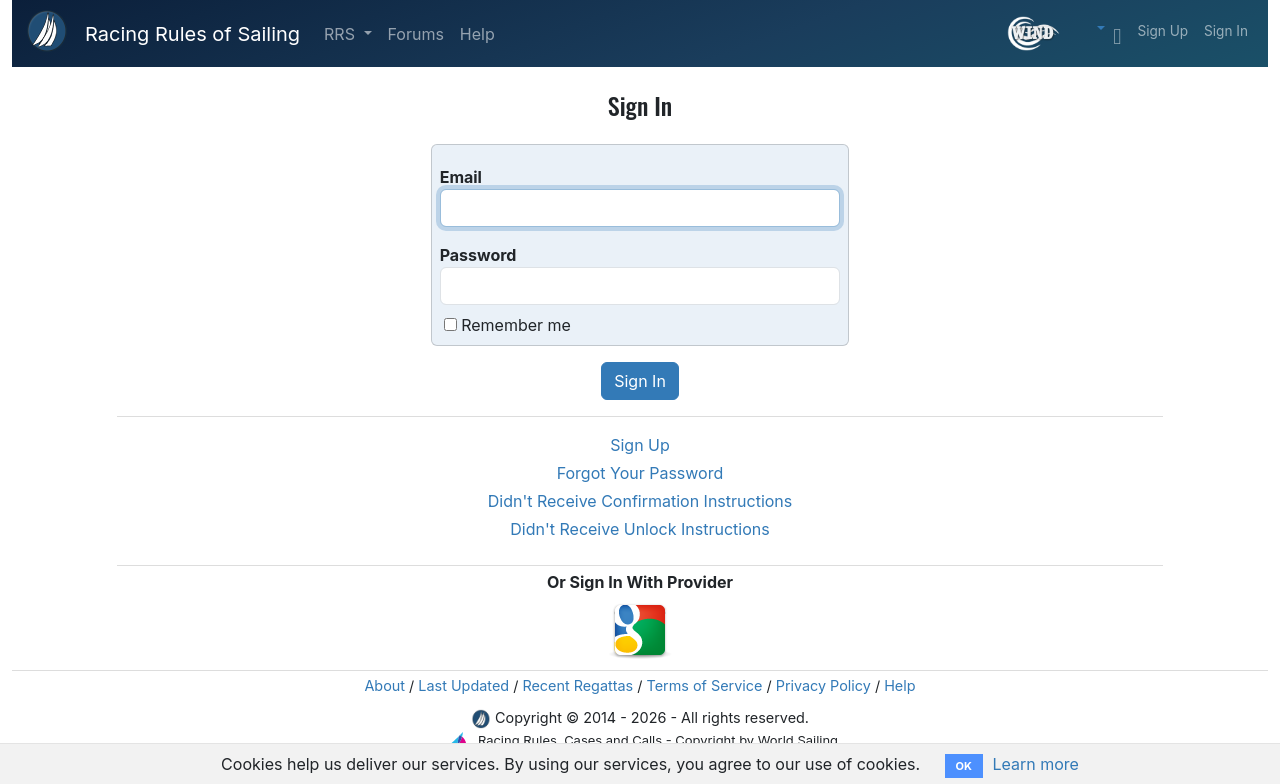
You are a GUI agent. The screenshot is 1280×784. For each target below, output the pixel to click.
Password (478, 255)
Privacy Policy (823, 685)
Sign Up (1162, 31)
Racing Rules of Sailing (192, 34)
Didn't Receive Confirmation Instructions (640, 501)
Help (477, 34)
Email (461, 177)
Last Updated (463, 685)
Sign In (1226, 31)
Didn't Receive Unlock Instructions (639, 529)
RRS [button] (341, 34)
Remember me (516, 325)
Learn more (1035, 764)
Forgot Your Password (640, 473)
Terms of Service (705, 685)
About (384, 685)
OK (964, 766)
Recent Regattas (577, 685)
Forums (416, 34)
